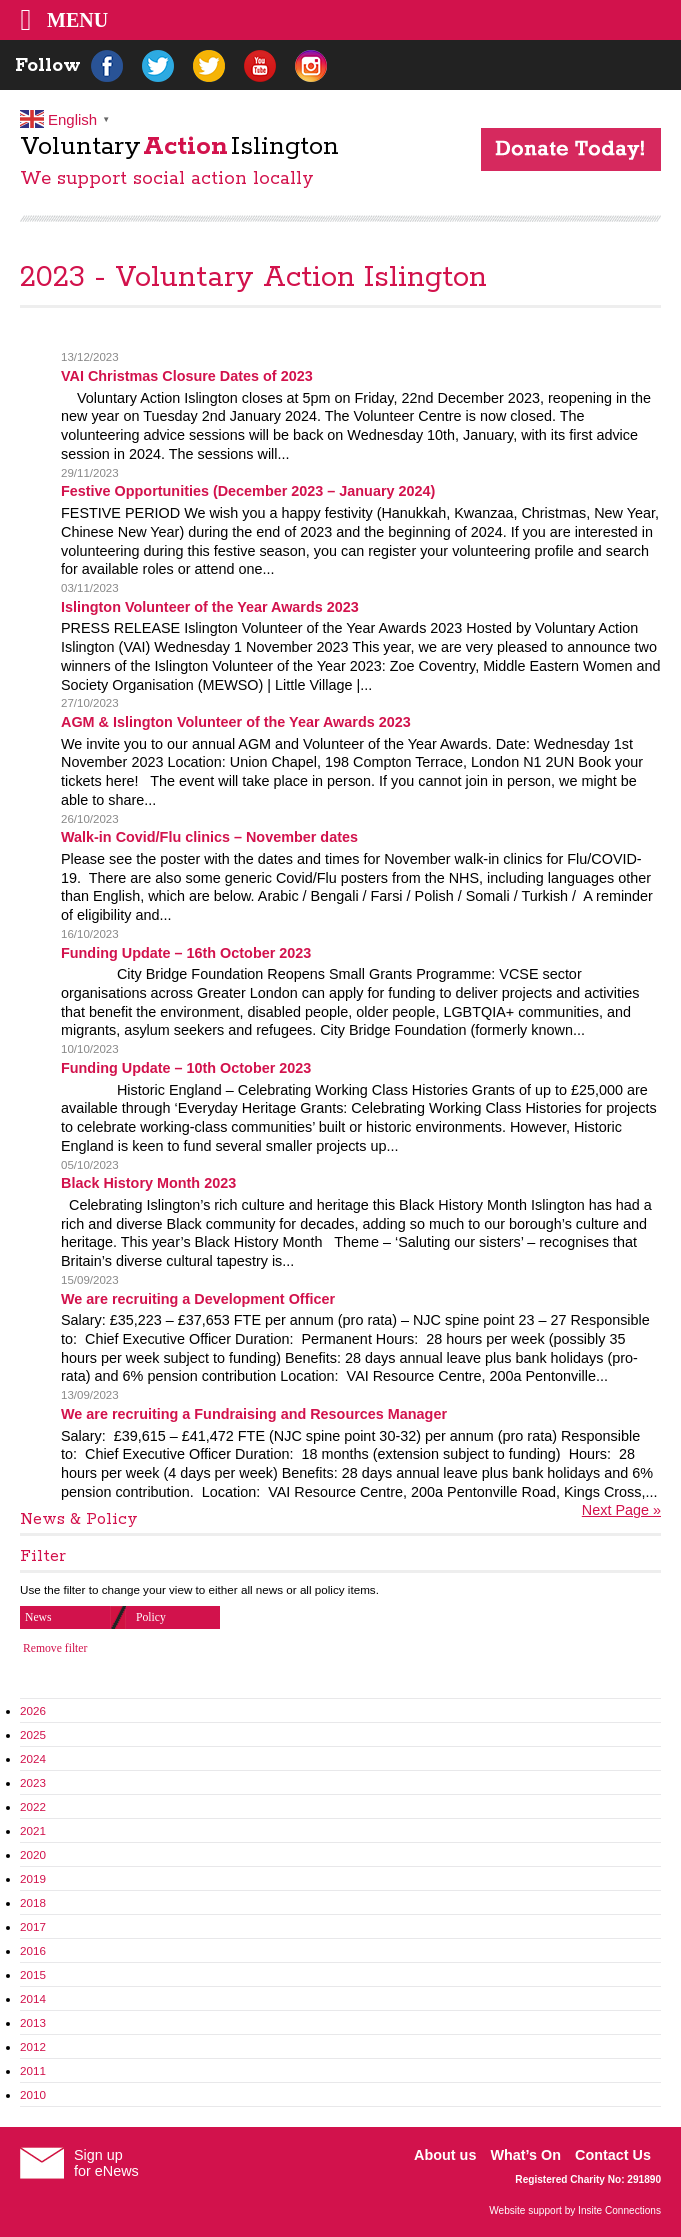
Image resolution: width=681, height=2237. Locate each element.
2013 (33, 2022)
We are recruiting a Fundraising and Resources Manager (254, 1414)
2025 (33, 1734)
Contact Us (613, 2155)
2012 (33, 2046)
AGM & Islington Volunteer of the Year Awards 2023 (236, 722)
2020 (33, 1854)
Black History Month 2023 (148, 1183)
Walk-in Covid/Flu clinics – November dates (209, 837)
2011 (33, 2070)
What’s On (525, 2155)
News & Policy (79, 1519)
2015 (33, 1974)
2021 (33, 1830)
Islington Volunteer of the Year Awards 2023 (210, 607)
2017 (33, 1926)
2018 (33, 1902)
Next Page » (621, 1510)
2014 (33, 1998)
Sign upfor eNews (106, 2163)
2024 (33, 1758)
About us (445, 2155)
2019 (33, 1878)
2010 (33, 2094)
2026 (33, 1710)
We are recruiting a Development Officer (198, 1299)
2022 (33, 1806)
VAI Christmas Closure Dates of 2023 (187, 376)
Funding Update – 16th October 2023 (186, 953)
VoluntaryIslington (179, 146)
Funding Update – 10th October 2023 (186, 1068)
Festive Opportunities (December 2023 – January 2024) (248, 491)
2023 (33, 1782)
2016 (33, 1950)
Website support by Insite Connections (575, 2210)
